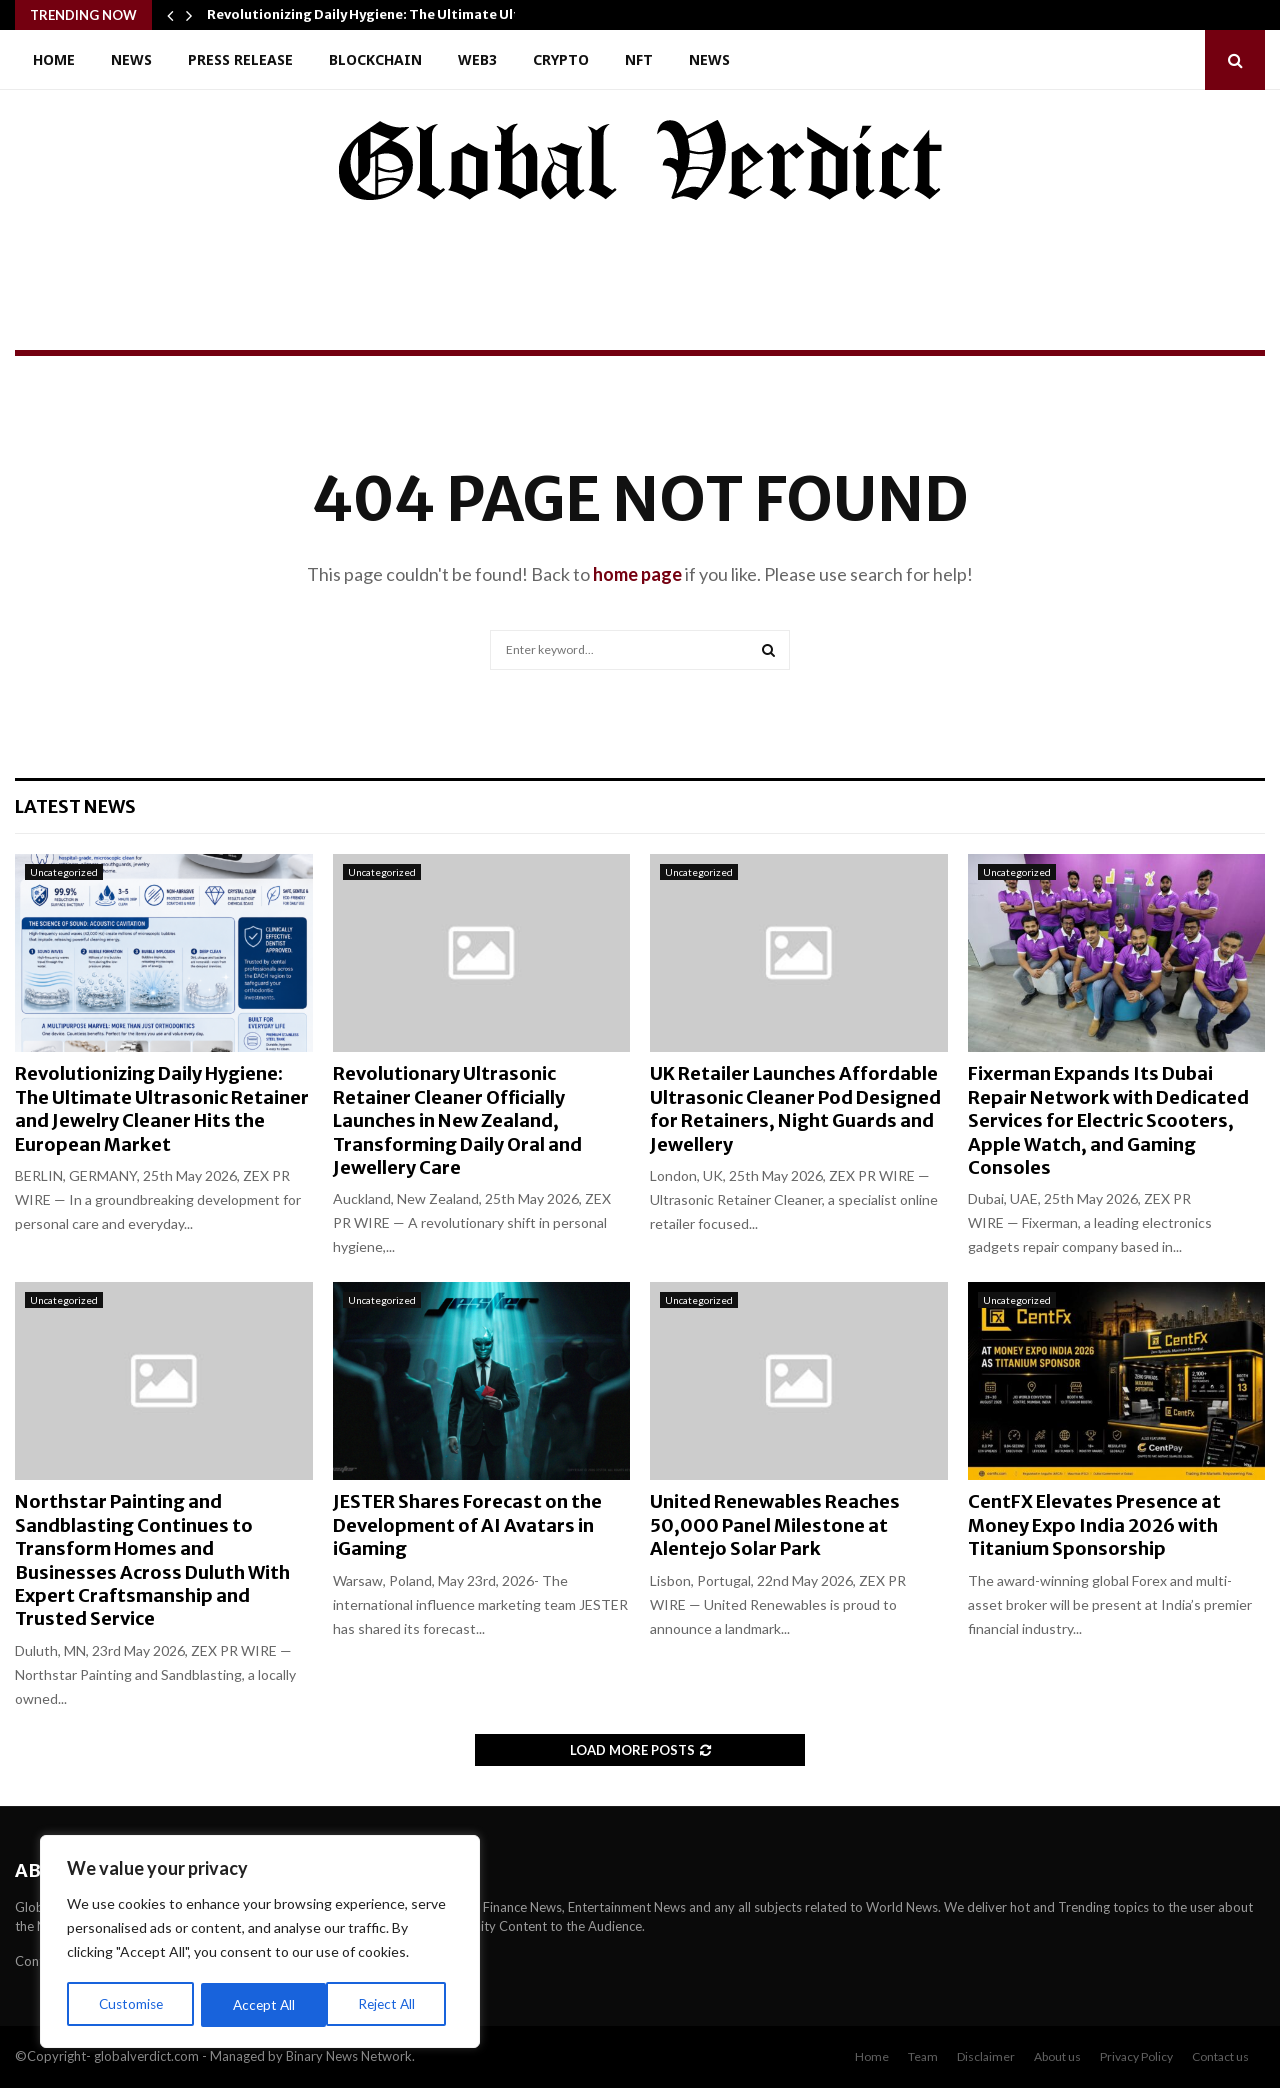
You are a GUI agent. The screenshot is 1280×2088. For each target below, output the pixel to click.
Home (54, 59)
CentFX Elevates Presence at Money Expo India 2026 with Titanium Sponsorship (1094, 1525)
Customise (131, 2004)
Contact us (1220, 2056)
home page (637, 574)
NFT (639, 59)
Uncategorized (64, 872)
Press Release (240, 59)
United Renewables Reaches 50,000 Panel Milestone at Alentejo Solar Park (775, 1525)
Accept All (391, 2004)
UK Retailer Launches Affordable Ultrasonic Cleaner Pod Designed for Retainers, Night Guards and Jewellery (795, 1108)
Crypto (561, 59)
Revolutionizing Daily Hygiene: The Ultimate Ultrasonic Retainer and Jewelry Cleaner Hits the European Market (162, 1108)
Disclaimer (986, 2056)
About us (1057, 2056)
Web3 (477, 59)
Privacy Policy (1136, 2056)
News (131, 59)
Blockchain (375, 59)
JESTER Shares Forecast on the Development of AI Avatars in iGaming (467, 1525)
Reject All (262, 2004)
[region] (260, 1943)
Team (923, 2056)
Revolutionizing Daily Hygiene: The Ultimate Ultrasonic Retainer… (424, 14)
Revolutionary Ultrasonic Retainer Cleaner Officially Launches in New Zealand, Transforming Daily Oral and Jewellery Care (457, 1120)
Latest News (75, 806)
